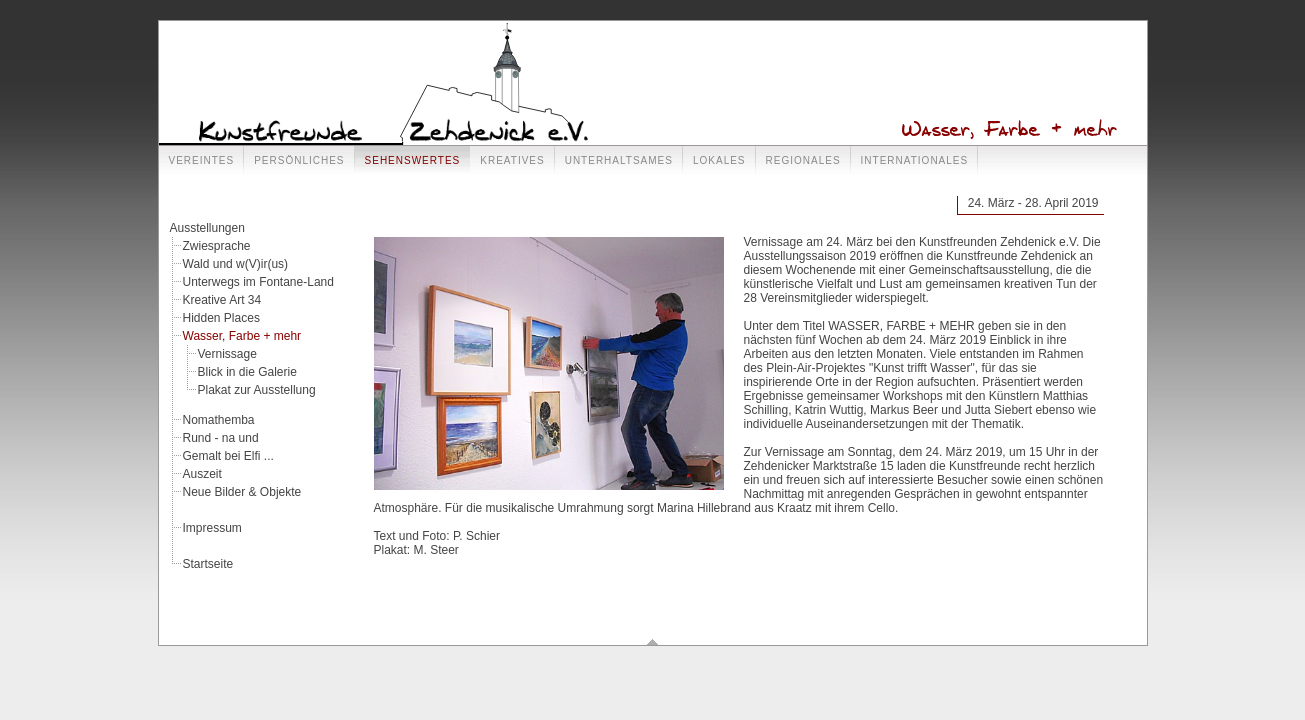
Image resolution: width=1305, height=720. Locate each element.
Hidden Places (221, 318)
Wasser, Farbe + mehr (242, 336)
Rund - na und (221, 438)
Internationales (915, 160)
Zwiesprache (217, 246)
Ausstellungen (207, 228)
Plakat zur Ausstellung (257, 390)
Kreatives (512, 160)
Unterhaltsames (619, 160)
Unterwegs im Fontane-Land (258, 282)
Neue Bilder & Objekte (242, 492)
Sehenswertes (413, 160)
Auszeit (202, 474)
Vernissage (227, 354)
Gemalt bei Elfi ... (228, 456)
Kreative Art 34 (222, 300)
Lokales (719, 160)
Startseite (208, 564)
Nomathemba (219, 420)
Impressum (212, 528)
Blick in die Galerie (247, 372)
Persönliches (299, 160)
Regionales (803, 160)
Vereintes (202, 160)
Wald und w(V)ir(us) (236, 264)
